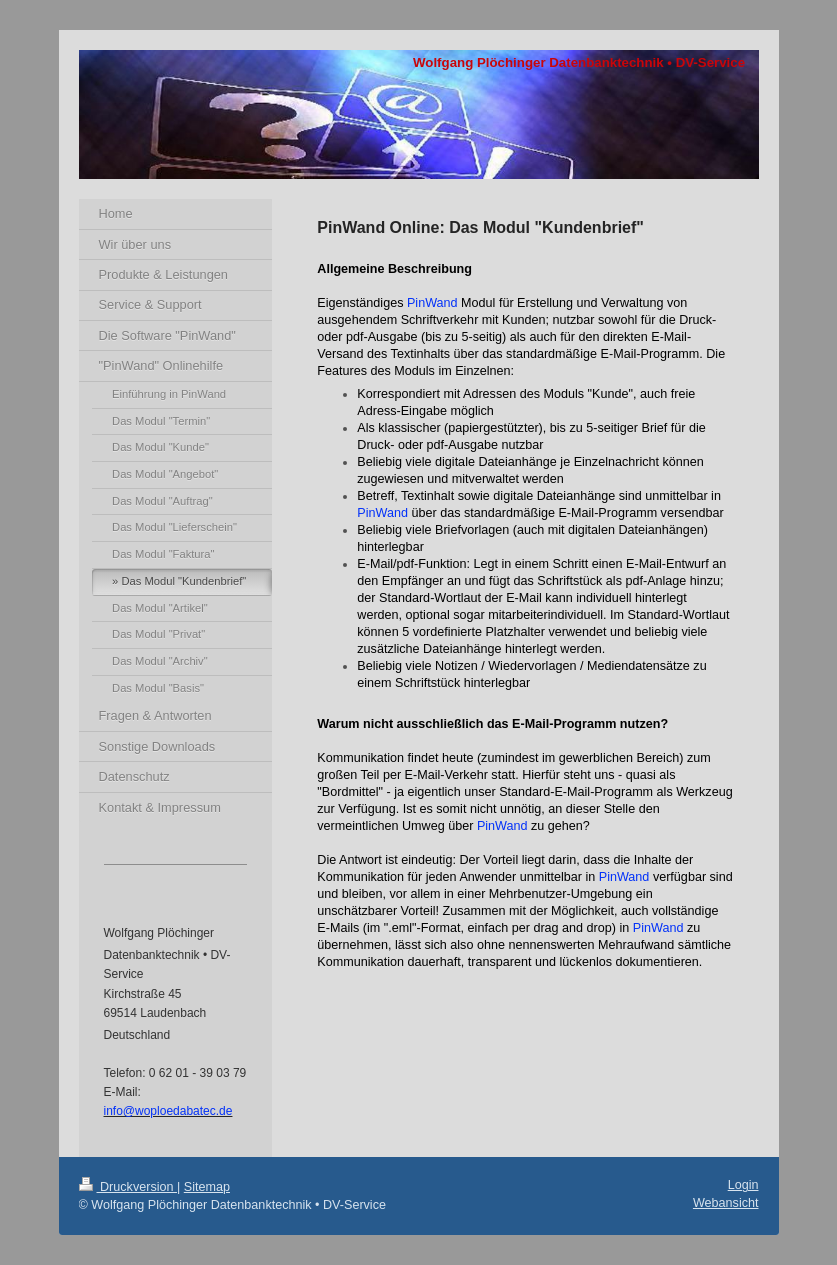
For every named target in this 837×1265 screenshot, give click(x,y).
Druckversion (128, 1187)
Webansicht (726, 1203)
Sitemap (207, 1187)
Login (743, 1185)
